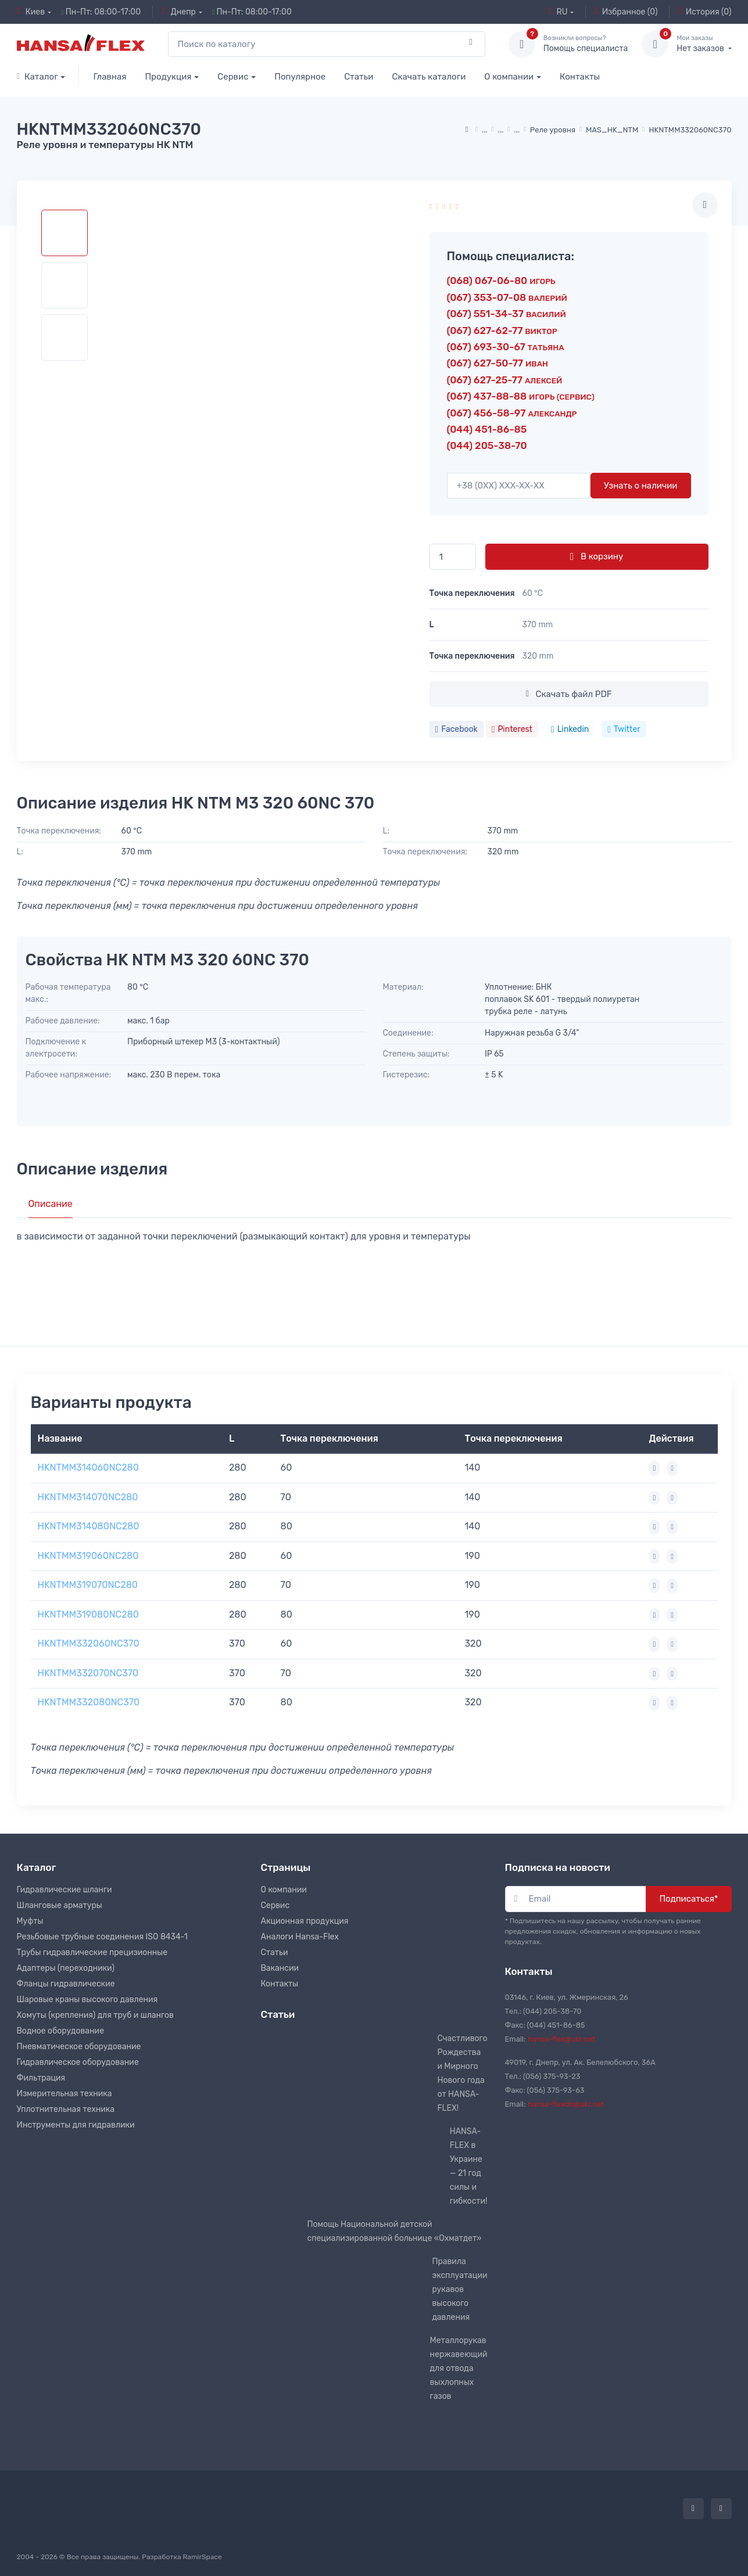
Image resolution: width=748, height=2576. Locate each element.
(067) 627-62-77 (502, 330)
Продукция (168, 76)
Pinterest (512, 729)
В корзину (596, 556)
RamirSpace (201, 2557)
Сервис (232, 76)
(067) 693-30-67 (505, 347)
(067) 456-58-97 (512, 413)
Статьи (358, 76)
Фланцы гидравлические (66, 1984)
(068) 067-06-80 (501, 280)
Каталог (37, 76)
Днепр (179, 11)
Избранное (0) (626, 11)
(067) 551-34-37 (506, 313)
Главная (109, 76)
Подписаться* (688, 1899)
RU (557, 11)
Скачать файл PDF (568, 694)
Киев (31, 11)
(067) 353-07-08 (507, 297)
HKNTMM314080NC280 (88, 1526)
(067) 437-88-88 (521, 396)
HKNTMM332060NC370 (88, 1643)
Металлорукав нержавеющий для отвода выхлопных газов (459, 2368)
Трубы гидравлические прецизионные (92, 1952)
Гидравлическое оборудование (78, 2062)
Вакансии (280, 1968)
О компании (509, 76)
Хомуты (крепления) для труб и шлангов (95, 2015)
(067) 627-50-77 (497, 363)
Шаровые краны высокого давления (87, 1999)
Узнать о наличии (641, 485)
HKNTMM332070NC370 (88, 1673)
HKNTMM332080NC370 (89, 1702)
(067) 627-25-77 (505, 380)
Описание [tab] (50, 1203)
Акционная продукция (305, 1921)
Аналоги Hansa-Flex (300, 1937)
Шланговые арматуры (59, 1905)
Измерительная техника (64, 2094)
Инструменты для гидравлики (76, 2125)
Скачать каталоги (429, 76)
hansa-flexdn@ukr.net (566, 2104)
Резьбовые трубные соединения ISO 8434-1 (102, 1937)
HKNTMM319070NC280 (88, 1584)
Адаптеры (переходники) (65, 1968)
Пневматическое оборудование (79, 2047)
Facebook (456, 729)
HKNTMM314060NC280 (88, 1467)
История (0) (705, 11)
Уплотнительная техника (66, 2109)
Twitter (623, 729)
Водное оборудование (60, 2031)
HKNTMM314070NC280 (88, 1497)
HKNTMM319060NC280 (88, 1555)
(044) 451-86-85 (487, 429)
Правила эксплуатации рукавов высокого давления (459, 2289)
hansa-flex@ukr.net (561, 2039)
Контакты (580, 76)
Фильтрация (41, 2078)
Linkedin (570, 729)
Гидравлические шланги (64, 1890)
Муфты (30, 1921)
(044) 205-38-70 (487, 445)
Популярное (299, 76)
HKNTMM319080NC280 (88, 1614)
